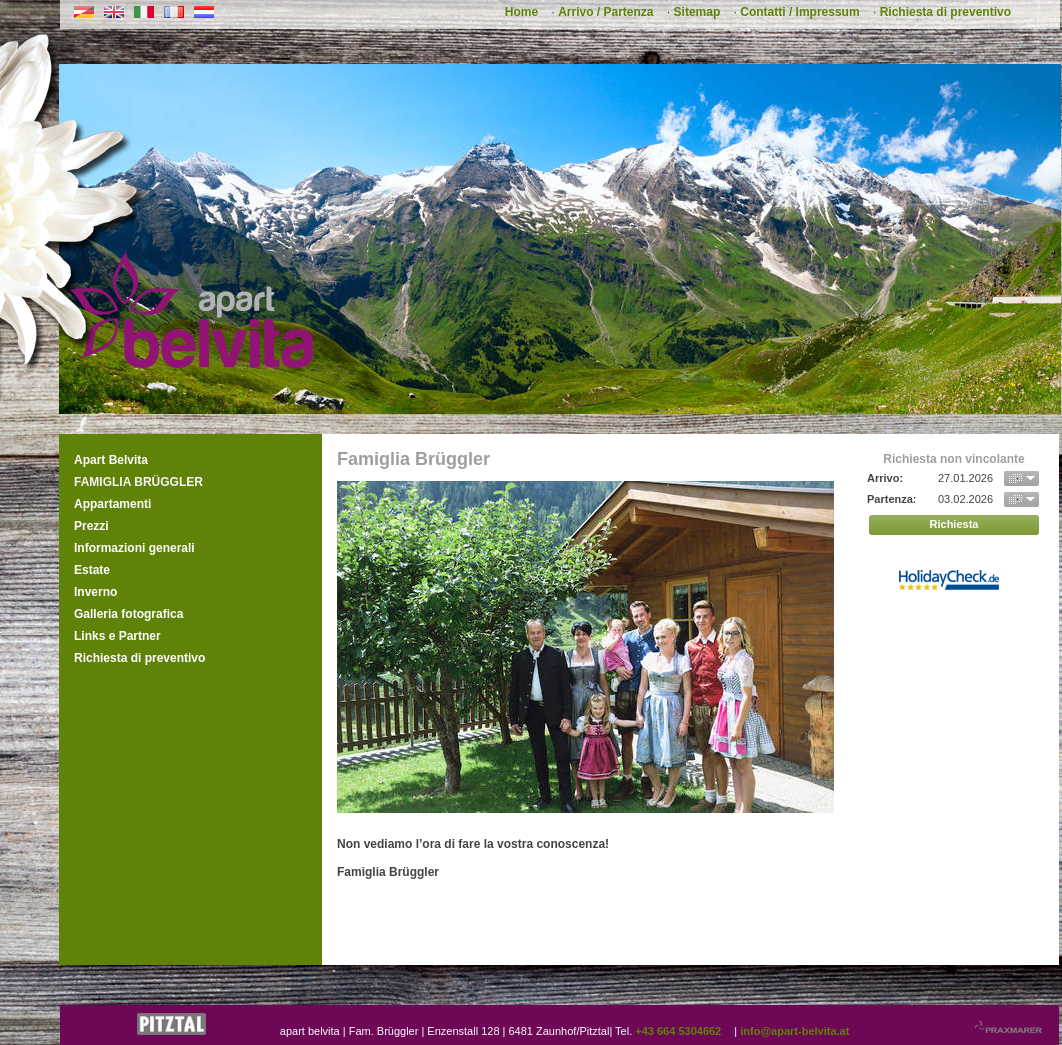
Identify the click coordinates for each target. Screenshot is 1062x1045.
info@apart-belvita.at (794, 1031)
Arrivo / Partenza (605, 12)
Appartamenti (112, 504)
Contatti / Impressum (799, 12)
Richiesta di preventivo (945, 12)
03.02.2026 (965, 499)
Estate (92, 570)
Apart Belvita (111, 460)
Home (521, 12)
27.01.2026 (965, 478)
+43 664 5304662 (678, 1031)
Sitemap (697, 12)
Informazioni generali (134, 548)
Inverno (95, 592)
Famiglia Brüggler (138, 482)
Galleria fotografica (128, 614)
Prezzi (91, 526)
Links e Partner (117, 636)
